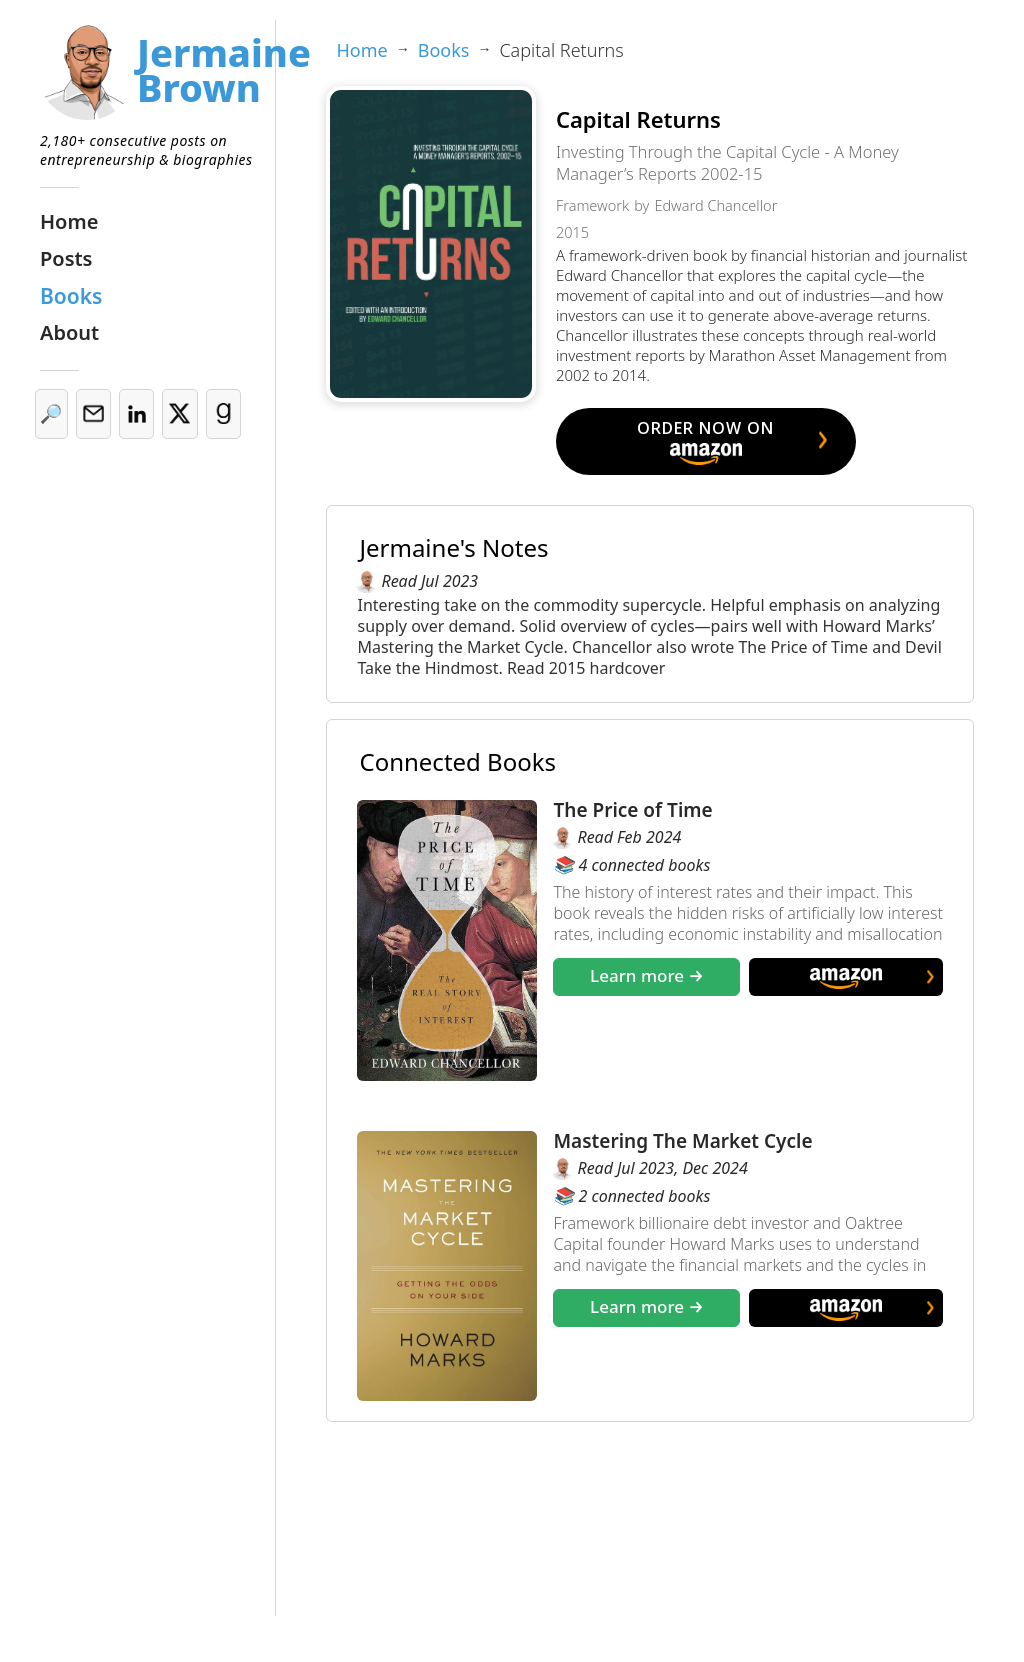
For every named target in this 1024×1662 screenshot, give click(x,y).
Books (71, 296)
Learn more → (647, 975)
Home (69, 221)
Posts (66, 258)
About (69, 332)
